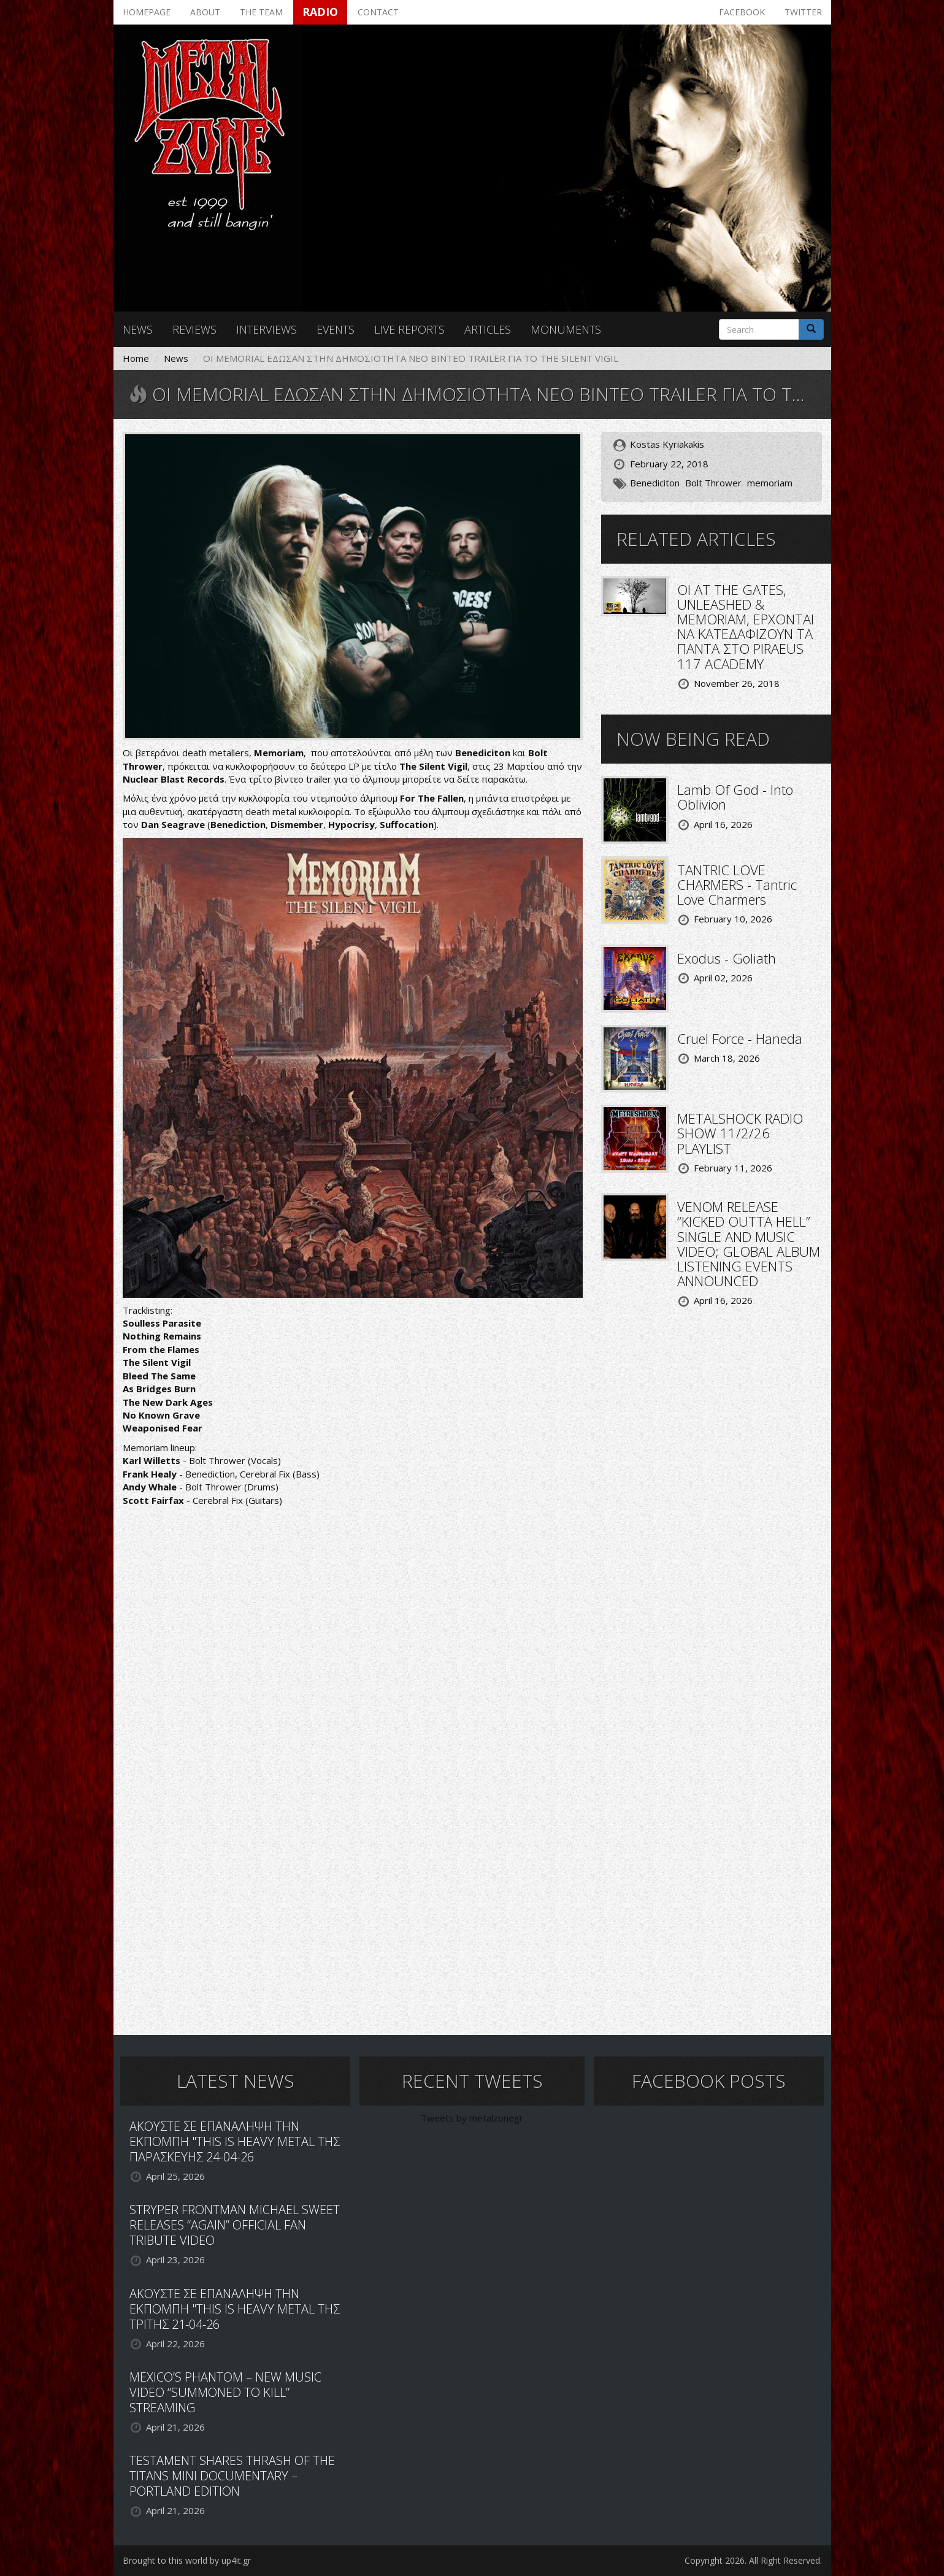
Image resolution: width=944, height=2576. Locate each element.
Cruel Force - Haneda (739, 1038)
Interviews (266, 329)
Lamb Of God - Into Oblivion (735, 796)
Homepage (147, 12)
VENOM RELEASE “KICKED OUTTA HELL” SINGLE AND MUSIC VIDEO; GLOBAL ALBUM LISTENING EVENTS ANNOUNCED (748, 1243)
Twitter (803, 12)
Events (336, 329)
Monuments (566, 329)
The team (261, 12)
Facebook (742, 12)
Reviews (194, 329)
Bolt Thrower (713, 483)
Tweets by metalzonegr (472, 2118)
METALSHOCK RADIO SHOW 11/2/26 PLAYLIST (740, 1133)
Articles (487, 329)
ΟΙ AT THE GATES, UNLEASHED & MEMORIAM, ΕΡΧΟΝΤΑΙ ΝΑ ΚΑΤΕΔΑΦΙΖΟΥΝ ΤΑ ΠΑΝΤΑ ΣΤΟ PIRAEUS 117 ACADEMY (745, 626)
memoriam (769, 483)
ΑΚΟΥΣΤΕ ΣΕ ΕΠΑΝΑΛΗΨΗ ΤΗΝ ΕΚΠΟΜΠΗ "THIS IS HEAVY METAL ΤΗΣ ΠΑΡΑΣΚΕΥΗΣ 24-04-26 (234, 2141)
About (205, 12)
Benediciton (655, 483)
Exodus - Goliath (726, 958)
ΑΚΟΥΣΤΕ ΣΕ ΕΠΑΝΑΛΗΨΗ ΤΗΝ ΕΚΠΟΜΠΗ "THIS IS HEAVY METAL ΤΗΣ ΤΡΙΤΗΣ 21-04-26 (234, 2309)
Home (136, 358)
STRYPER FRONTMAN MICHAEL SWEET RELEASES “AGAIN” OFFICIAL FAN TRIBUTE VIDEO (234, 2224)
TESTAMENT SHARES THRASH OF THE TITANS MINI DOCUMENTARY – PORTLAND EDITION (232, 2475)
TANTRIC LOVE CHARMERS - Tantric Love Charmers (737, 884)
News (138, 329)
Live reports (409, 329)
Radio (320, 11)
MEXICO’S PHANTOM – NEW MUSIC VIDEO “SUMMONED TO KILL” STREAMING (225, 2392)
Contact (378, 12)
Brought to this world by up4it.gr (187, 2560)
